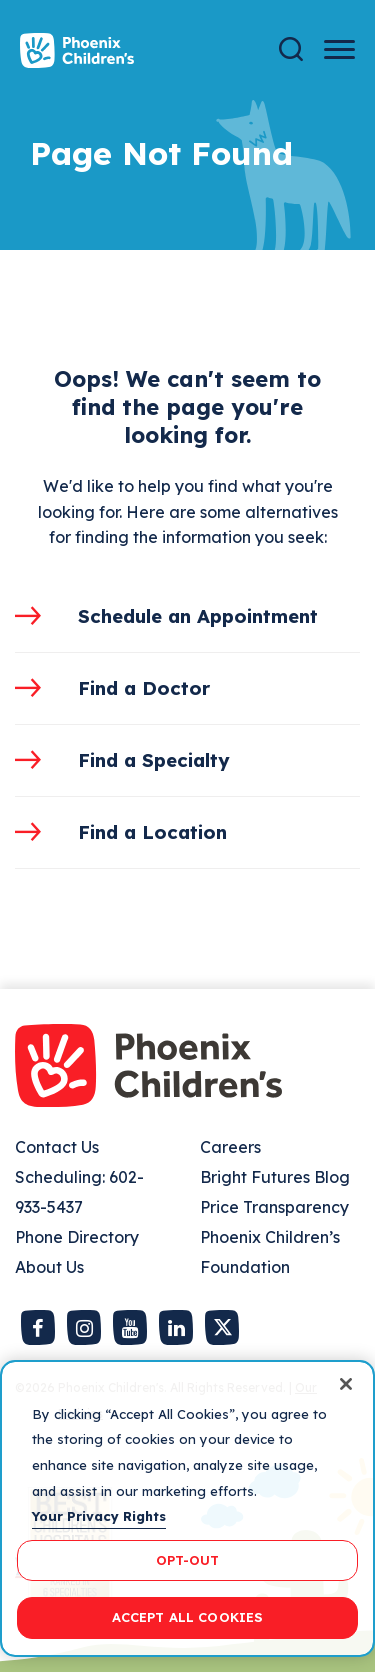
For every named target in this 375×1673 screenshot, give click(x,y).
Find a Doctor (144, 688)
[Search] (291, 49)
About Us (49, 1267)
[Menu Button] (339, 49)
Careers (230, 1147)
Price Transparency (274, 1207)
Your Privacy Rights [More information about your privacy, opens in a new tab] (99, 1516)
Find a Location (152, 832)
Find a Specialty (154, 760)
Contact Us (57, 1147)
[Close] (346, 1384)
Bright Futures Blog (275, 1177)
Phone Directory (77, 1237)
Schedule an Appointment (198, 616)
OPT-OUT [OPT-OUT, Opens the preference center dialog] (188, 1560)
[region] (187, 1508)
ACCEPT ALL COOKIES (187, 1617)
